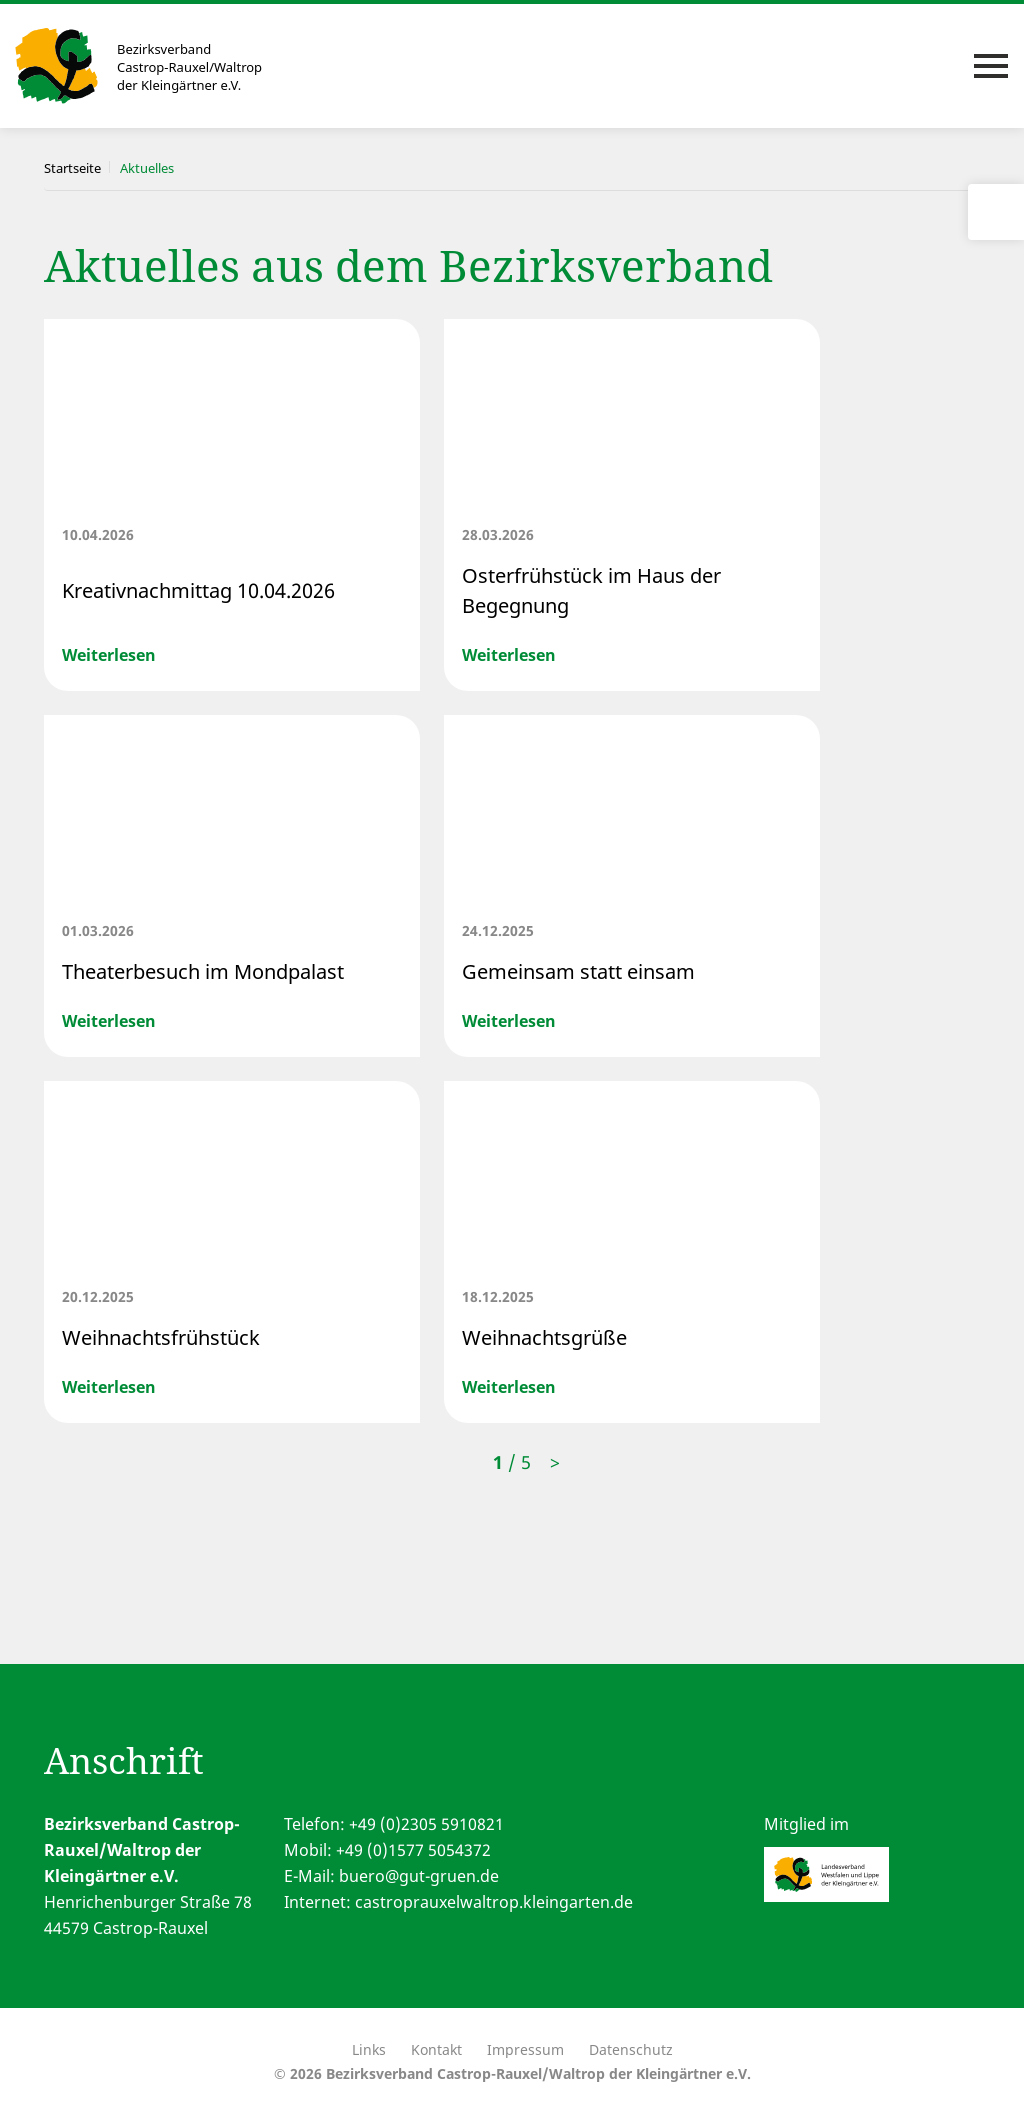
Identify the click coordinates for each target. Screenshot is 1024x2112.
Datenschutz (631, 2049)
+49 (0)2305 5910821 (426, 1824)
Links (369, 2049)
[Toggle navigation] (991, 66)
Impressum (525, 2049)
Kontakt (436, 2049)
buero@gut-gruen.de (419, 1876)
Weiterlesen (109, 655)
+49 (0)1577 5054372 (413, 1850)
